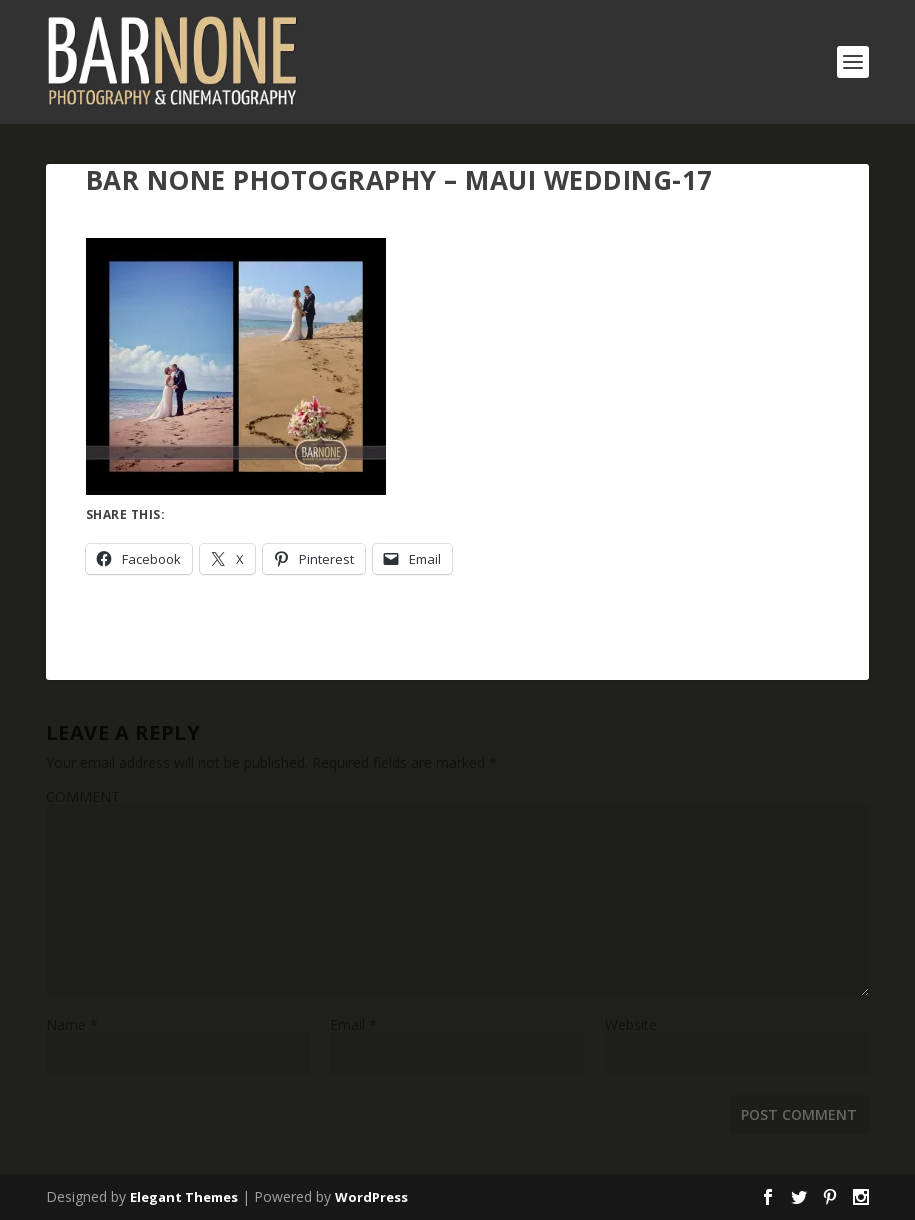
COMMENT (83, 796)
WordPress (371, 1197)
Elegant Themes (184, 1197)
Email (353, 1024)
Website (631, 1024)
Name (72, 1024)
